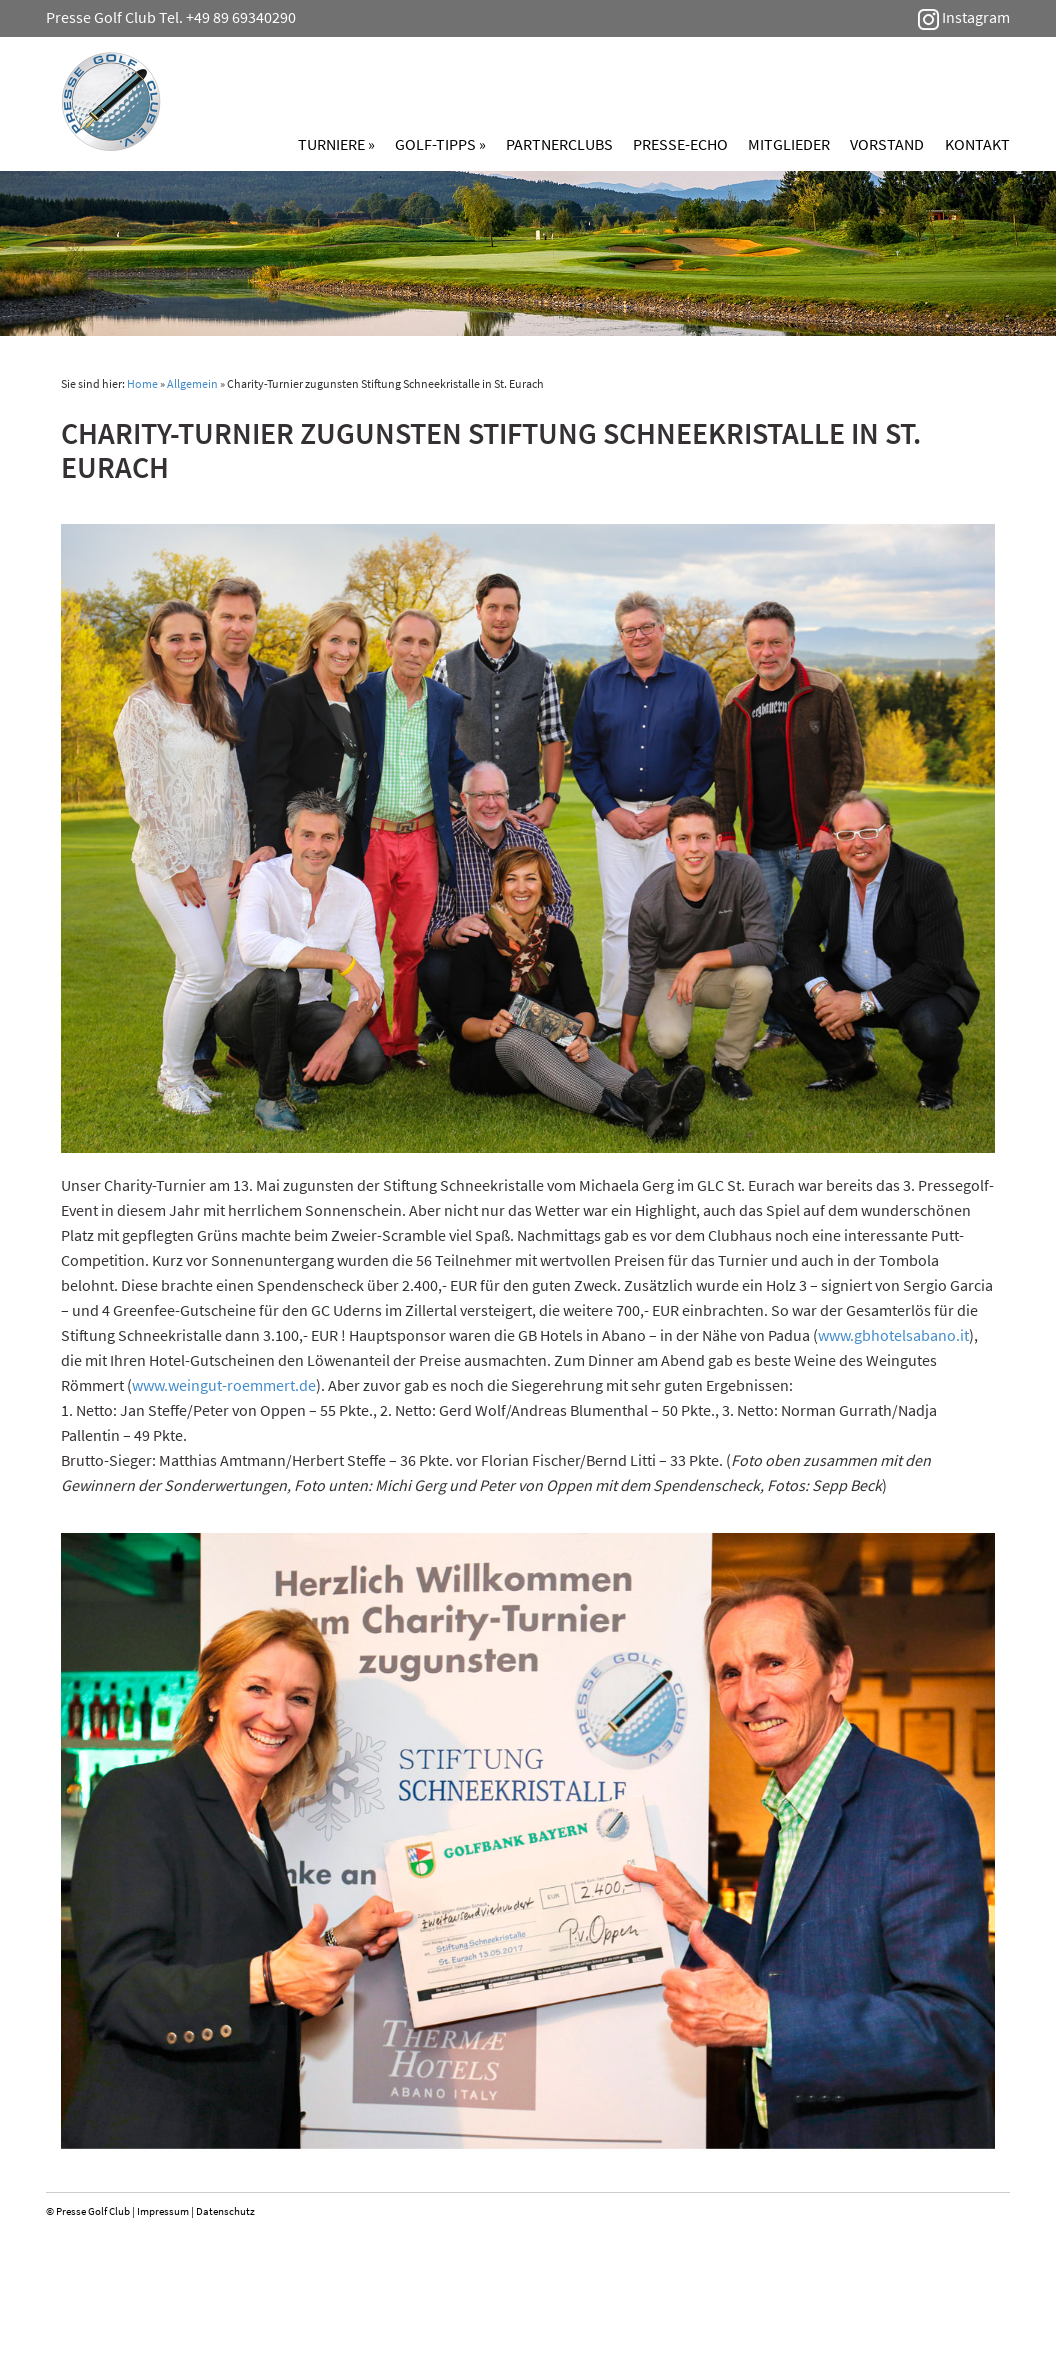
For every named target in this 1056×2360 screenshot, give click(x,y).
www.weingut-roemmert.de (224, 1385)
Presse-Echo (680, 144)
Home (142, 383)
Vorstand (887, 144)
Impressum (163, 2211)
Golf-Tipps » (440, 144)
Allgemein (192, 383)
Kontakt (977, 144)
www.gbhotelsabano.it (893, 1335)
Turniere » (336, 144)
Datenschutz (225, 2211)
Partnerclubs (559, 144)
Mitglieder (789, 144)
